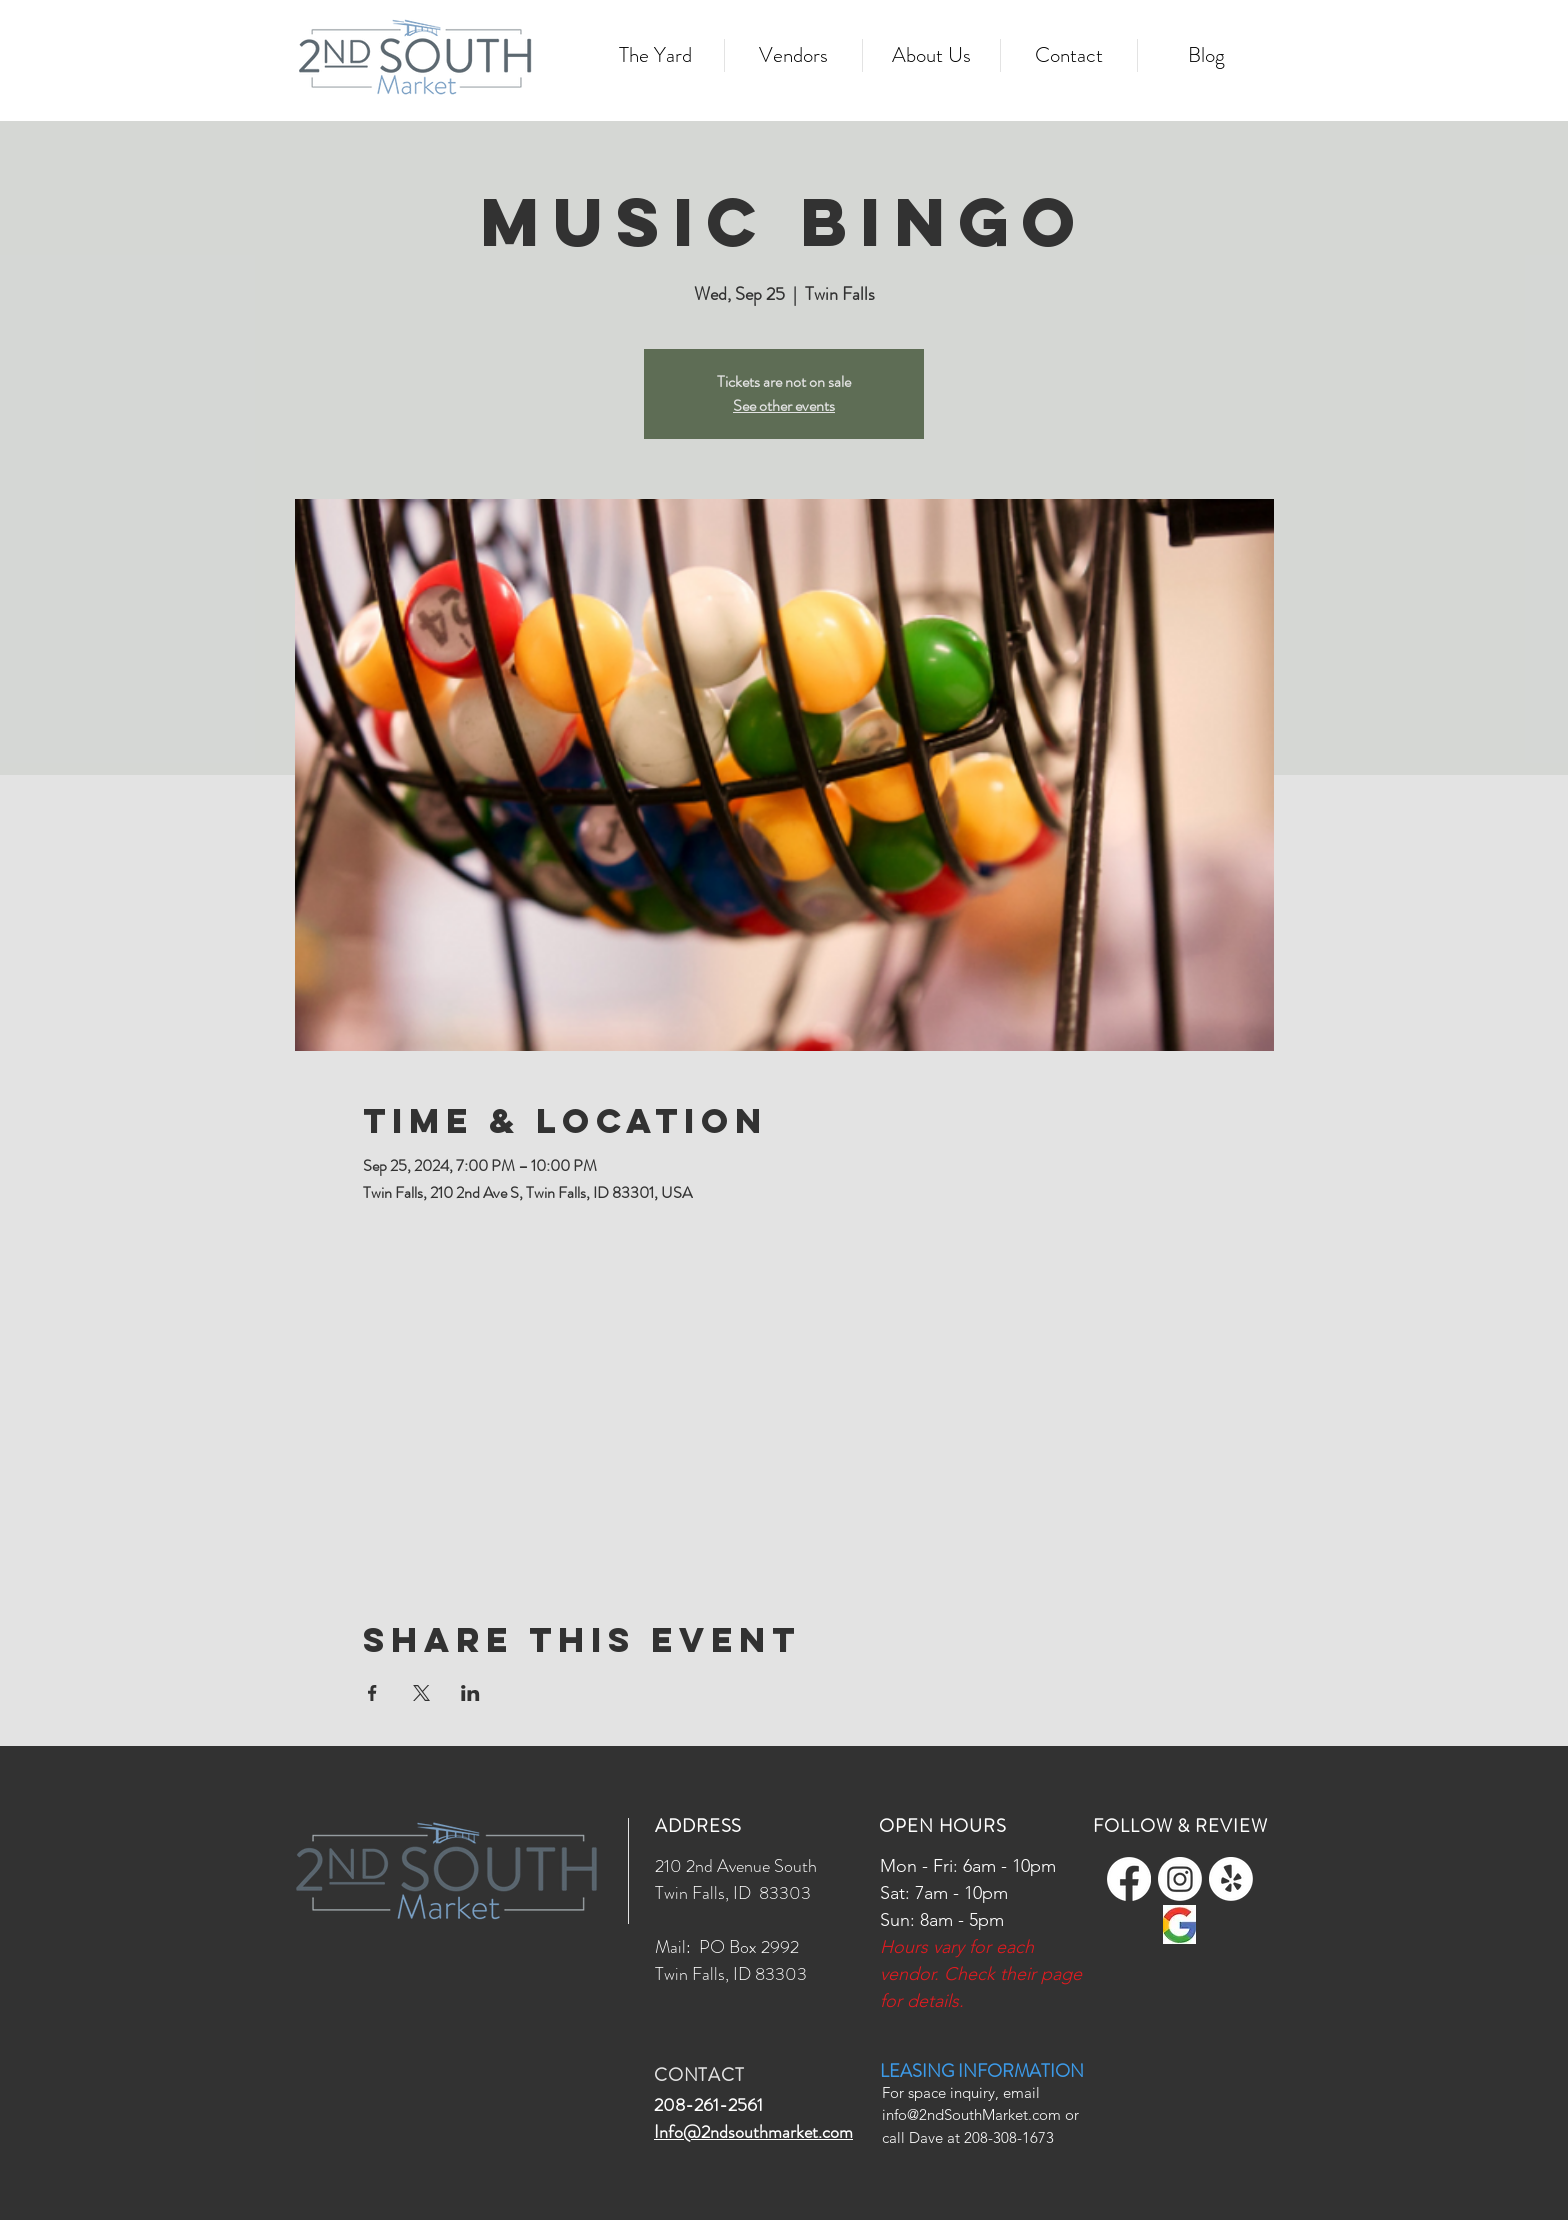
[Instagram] (1180, 1879)
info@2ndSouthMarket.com (971, 2114)
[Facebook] (1129, 1879)
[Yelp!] (1231, 1879)
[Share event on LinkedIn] (470, 1693)
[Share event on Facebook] (372, 1693)
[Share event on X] (421, 1693)
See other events (784, 405)
